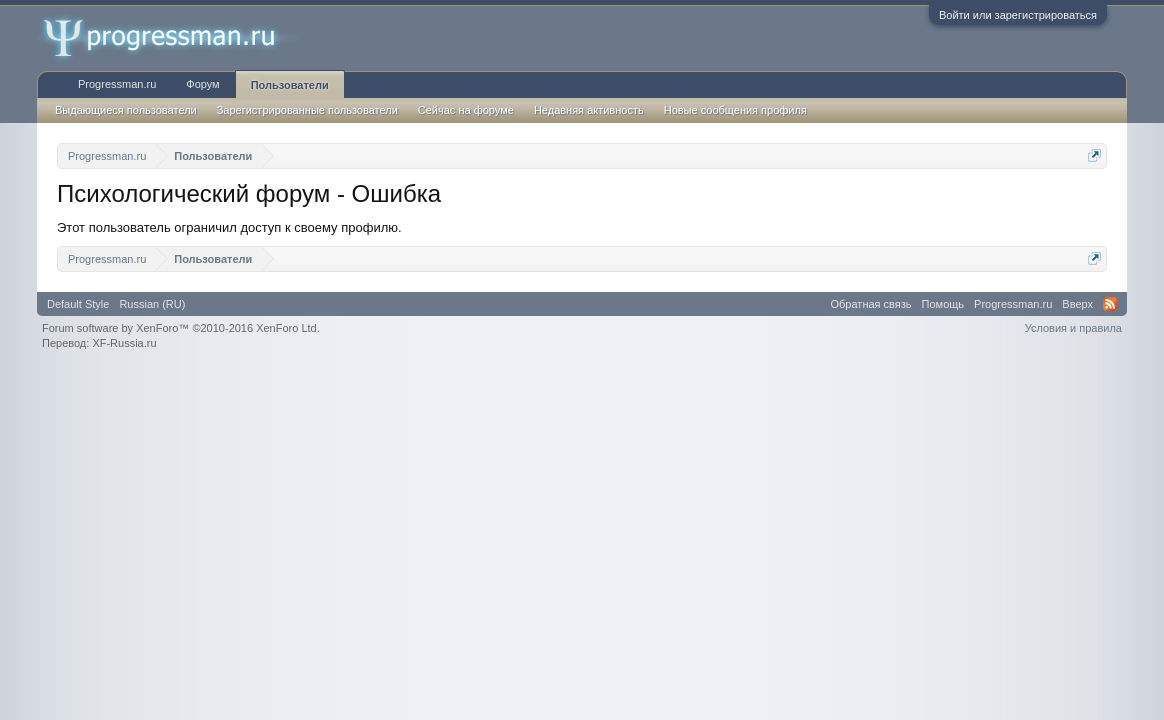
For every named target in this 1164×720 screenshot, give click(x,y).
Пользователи (290, 85)
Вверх (1077, 304)
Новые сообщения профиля (735, 110)
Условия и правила (1073, 328)
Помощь (943, 304)
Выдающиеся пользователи (126, 110)
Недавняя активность (589, 110)
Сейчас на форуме (466, 110)
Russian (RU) (152, 304)
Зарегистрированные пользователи (307, 110)
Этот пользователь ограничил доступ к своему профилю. (229, 227)
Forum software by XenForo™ (181, 328)
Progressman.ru (117, 84)
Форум (202, 84)
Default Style (78, 304)
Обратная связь (871, 304)
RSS (1110, 304)
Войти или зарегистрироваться (1018, 15)
